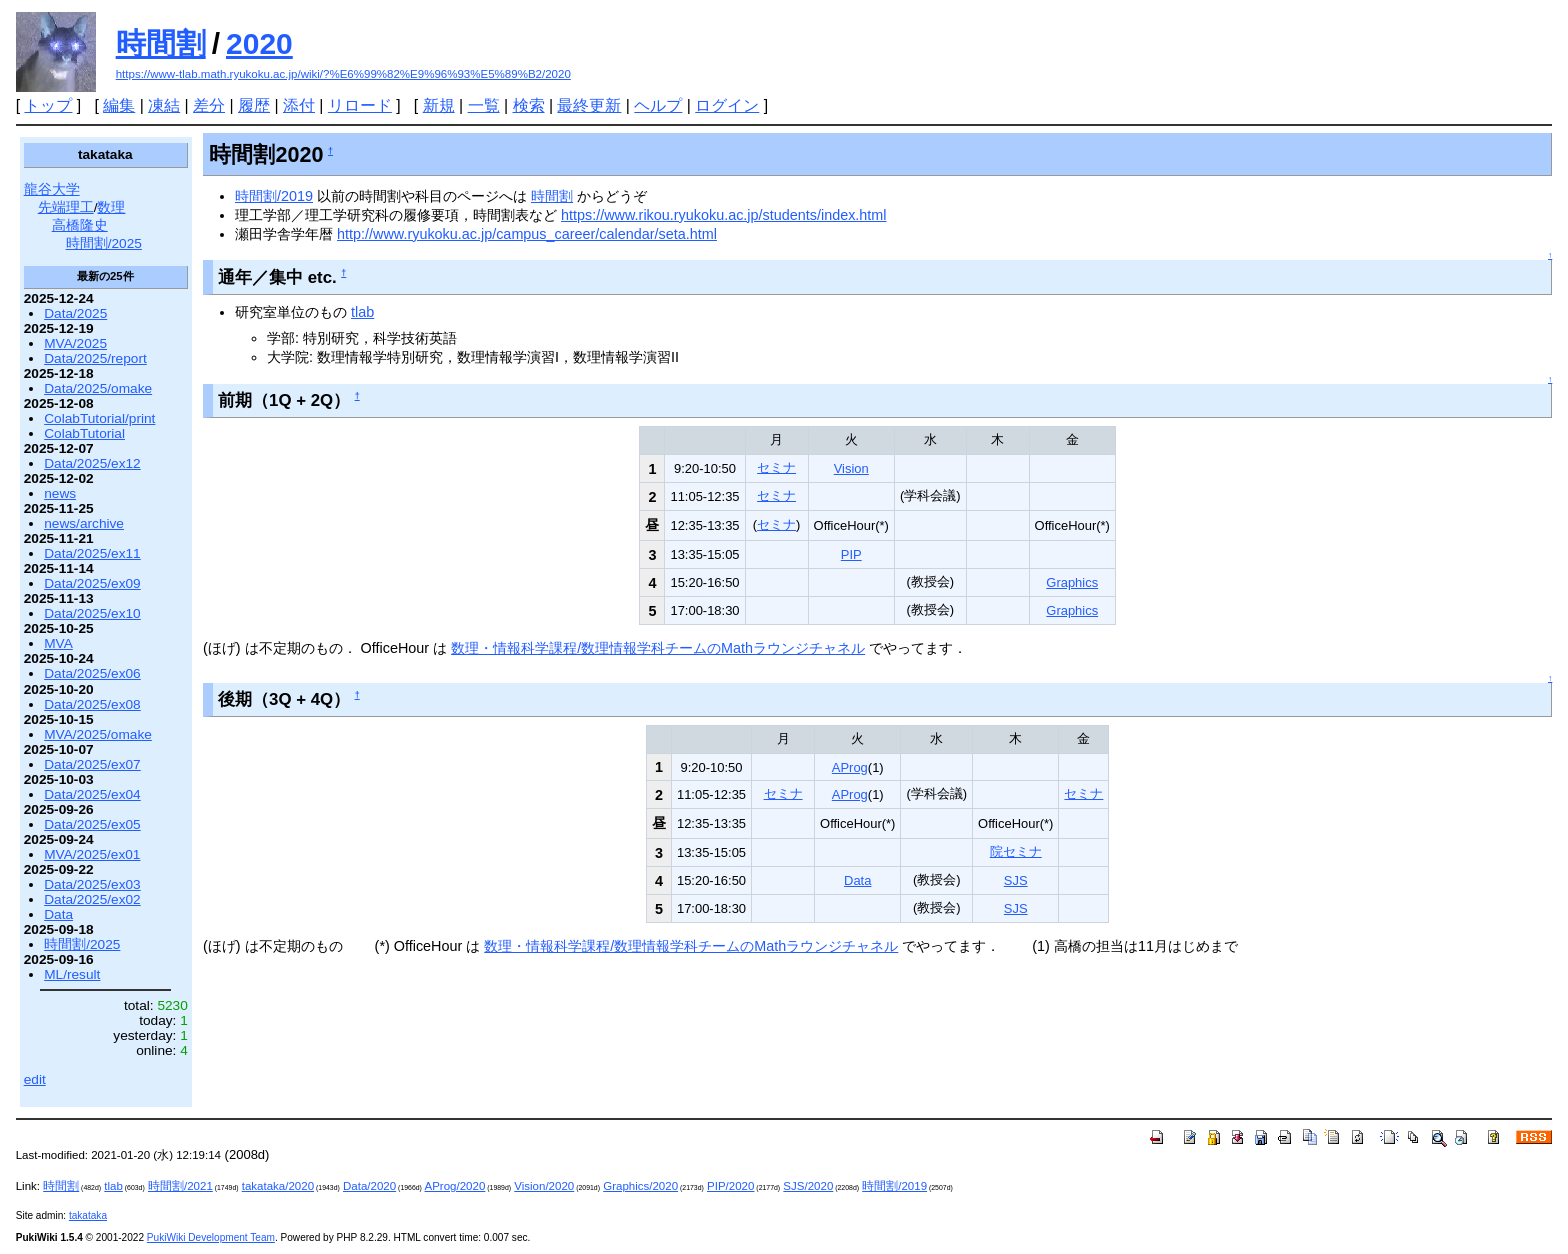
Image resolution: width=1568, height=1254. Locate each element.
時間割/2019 (274, 196)
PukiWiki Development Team (211, 1237)
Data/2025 (75, 313)
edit (35, 1079)
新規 (439, 105)
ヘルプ (658, 105)
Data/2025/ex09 (92, 583)
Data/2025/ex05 (92, 824)
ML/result (72, 974)
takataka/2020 (278, 1186)
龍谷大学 (52, 189)
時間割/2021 (180, 1186)
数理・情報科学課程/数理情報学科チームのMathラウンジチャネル (658, 648)
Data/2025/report (95, 358)
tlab (362, 312)
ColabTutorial (84, 433)
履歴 (254, 105)
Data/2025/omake (98, 388)
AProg (850, 767)
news (60, 493)
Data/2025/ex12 (92, 463)
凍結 (164, 105)
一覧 (484, 105)
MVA (58, 643)
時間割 (161, 43)
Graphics (1072, 582)
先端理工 (66, 207)
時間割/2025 (104, 243)
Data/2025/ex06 (92, 673)
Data (857, 880)
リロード (360, 105)
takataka (88, 1215)
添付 (299, 105)
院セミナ (1016, 851)
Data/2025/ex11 (92, 553)
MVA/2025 (75, 343)
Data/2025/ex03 (92, 884)
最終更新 (589, 105)
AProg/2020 (455, 1186)
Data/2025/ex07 (92, 764)
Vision (851, 468)
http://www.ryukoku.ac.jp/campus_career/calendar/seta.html (527, 234)
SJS (1016, 880)
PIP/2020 (730, 1186)
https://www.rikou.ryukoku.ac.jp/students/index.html (724, 215)
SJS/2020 (808, 1186)
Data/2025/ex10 (92, 613)
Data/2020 (369, 1186)
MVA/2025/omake (98, 734)
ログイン (727, 105)
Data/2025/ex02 (92, 899)
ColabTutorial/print (99, 418)
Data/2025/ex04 (92, 794)
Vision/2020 (544, 1186)
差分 (209, 105)
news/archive (84, 523)
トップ (48, 105)
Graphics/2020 (640, 1186)
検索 (529, 105)
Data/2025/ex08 (92, 704)
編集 (119, 105)
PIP (851, 554)
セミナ (776, 467)
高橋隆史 (80, 225)
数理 (111, 207)
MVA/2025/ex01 (92, 854)
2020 (259, 43)
